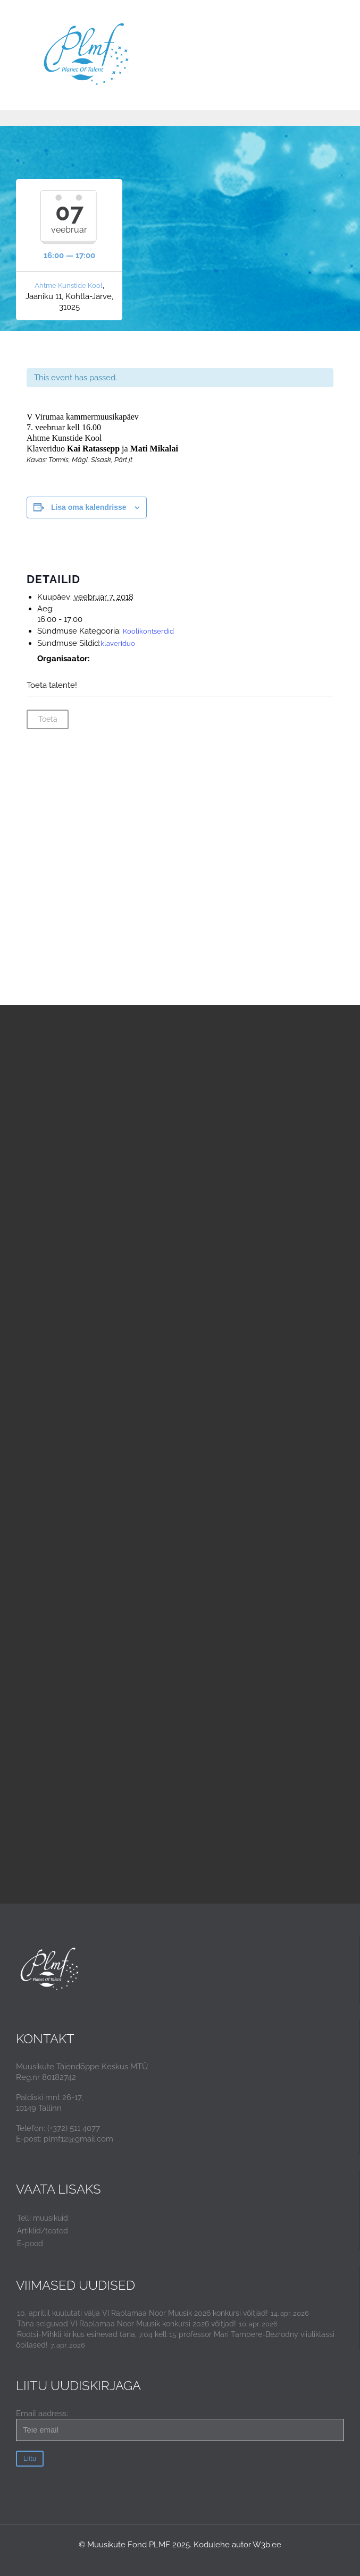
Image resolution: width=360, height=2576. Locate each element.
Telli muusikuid (42, 2218)
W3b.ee (267, 2544)
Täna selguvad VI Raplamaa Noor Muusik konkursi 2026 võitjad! (126, 2323)
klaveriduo (118, 643)
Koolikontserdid (148, 631)
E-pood (30, 2243)
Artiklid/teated (42, 2231)
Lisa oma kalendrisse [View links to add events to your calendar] (89, 507)
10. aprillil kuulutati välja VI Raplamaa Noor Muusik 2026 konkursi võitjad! (142, 2313)
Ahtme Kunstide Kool (69, 285)
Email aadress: (180, 2425)
